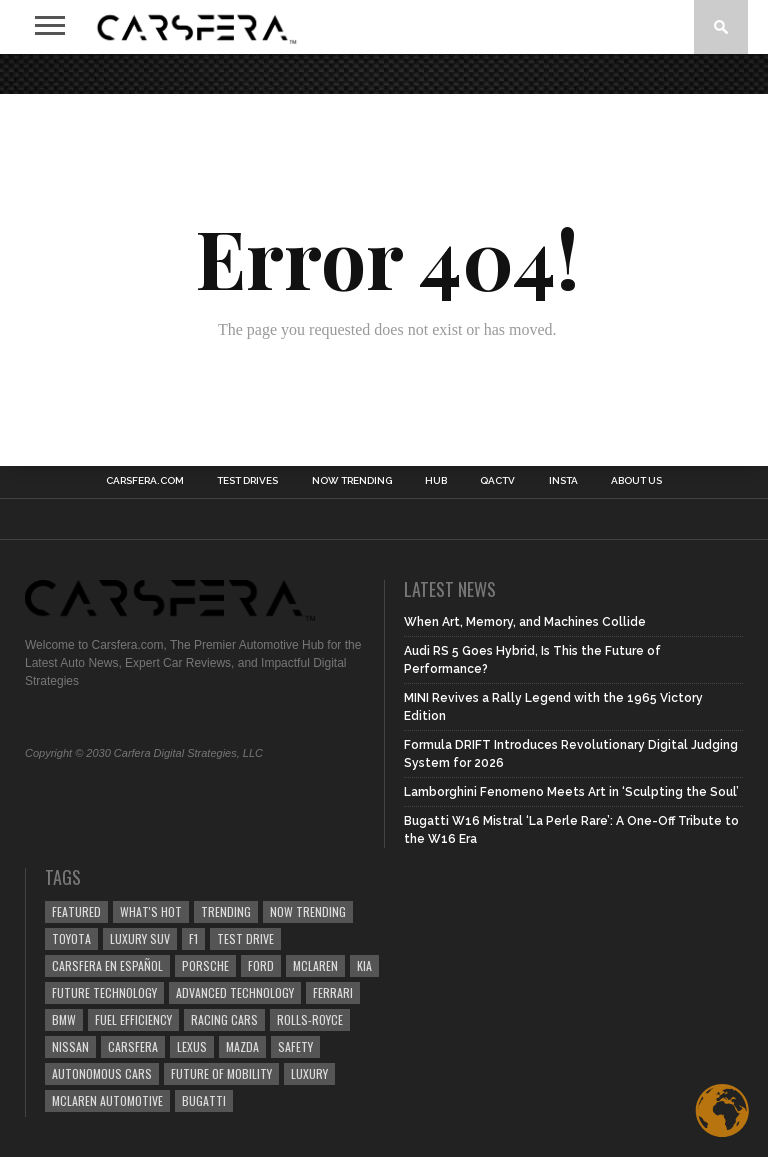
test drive (245, 938)
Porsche (205, 965)
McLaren (315, 965)
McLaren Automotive (107, 1100)
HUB (436, 481)
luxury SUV (140, 938)
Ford (261, 965)
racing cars (224, 1019)
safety (295, 1046)
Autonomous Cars (102, 1073)
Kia (364, 965)
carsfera (133, 1046)
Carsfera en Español (107, 965)
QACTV (497, 481)
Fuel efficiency (133, 1019)
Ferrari (333, 992)
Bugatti (204, 1100)
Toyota (71, 938)
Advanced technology (235, 992)
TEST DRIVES (247, 481)
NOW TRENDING (352, 481)
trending (226, 911)
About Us (636, 481)
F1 (193, 938)
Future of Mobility (221, 1073)
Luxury (309, 1073)
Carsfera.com (145, 481)
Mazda (242, 1046)
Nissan (70, 1046)
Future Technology (104, 992)
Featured (76, 911)
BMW (64, 1019)
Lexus (192, 1046)
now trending (308, 911)
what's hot (151, 911)
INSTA (563, 481)
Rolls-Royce (310, 1019)
